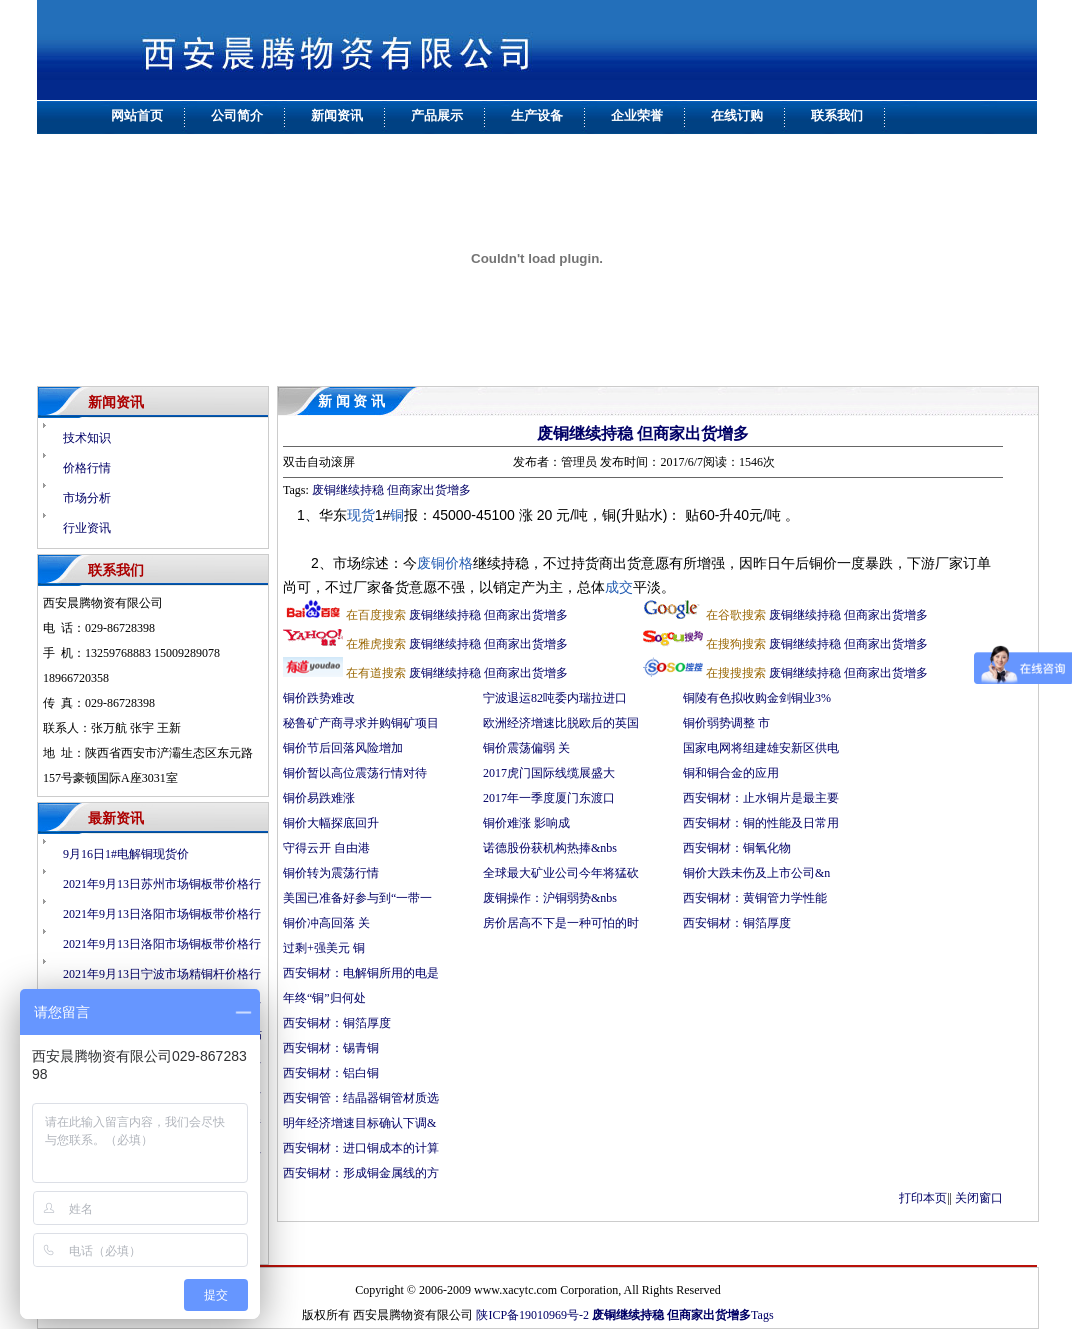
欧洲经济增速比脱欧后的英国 (561, 723)
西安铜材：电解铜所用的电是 (361, 973)
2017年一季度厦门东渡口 (549, 798)
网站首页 (137, 115)
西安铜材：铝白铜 (332, 1073)
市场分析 (87, 498)
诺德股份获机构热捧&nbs (550, 848)
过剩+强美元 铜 (324, 948)
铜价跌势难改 (319, 698)
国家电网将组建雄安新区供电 (761, 748)
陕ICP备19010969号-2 (532, 1315)
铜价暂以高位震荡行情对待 (355, 773)
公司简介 (237, 115)
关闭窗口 (979, 1198)
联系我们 (837, 115)
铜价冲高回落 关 (326, 923)
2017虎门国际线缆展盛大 (549, 773)
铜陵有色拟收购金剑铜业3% (757, 698)
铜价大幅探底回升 (332, 823)
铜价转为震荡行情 (331, 873)
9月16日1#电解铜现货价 (126, 854)
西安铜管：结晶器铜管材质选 (361, 1098)
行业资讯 (87, 528)
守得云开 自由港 (326, 848)
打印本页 (923, 1198)
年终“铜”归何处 (324, 998)
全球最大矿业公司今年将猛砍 (561, 873)
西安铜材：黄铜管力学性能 (755, 898)
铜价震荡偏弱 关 (526, 748)
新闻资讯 (337, 115)
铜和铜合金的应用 (731, 773)
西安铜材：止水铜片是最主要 (761, 798)
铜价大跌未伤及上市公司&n (756, 873)
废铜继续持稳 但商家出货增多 (643, 433)
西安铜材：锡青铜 (332, 1048)
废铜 (431, 563)
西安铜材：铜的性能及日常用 (761, 823)
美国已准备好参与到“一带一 (357, 898)
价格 (459, 563)
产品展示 (437, 115)
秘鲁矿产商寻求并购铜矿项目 (361, 723)
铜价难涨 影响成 (526, 823)
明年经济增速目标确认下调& (359, 1123)
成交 (619, 587)
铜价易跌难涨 (319, 798)
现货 (361, 515)
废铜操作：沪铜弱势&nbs (550, 898)
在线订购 (737, 115)
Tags (762, 1315)
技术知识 (87, 438)
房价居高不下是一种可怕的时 (561, 923)
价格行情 (87, 468)
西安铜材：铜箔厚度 (737, 923)
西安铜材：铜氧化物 (737, 848)
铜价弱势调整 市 (726, 723)
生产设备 (537, 115)
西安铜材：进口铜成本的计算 (361, 1148)
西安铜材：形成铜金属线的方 (361, 1173)
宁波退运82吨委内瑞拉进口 (555, 698)
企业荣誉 (637, 115)
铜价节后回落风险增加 (343, 748)
